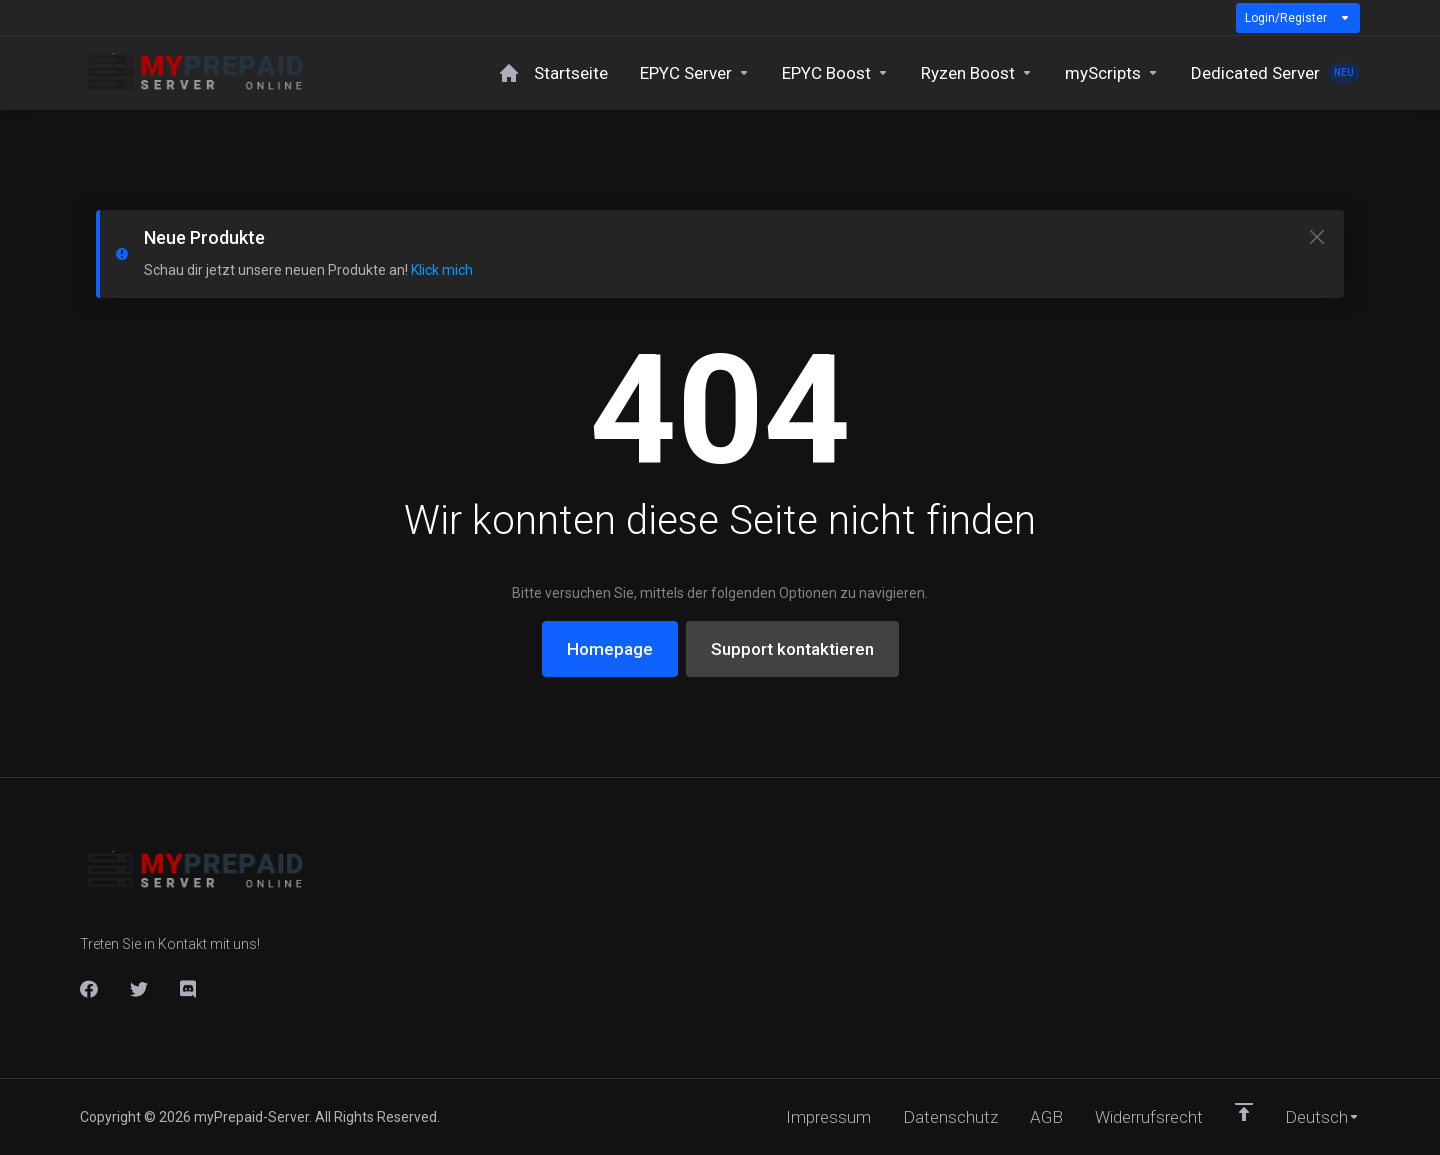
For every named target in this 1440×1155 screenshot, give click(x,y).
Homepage (610, 649)
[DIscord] (189, 989)
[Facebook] (89, 989)
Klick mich (442, 270)
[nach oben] (1244, 1112)
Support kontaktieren (792, 649)
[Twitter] (139, 989)
